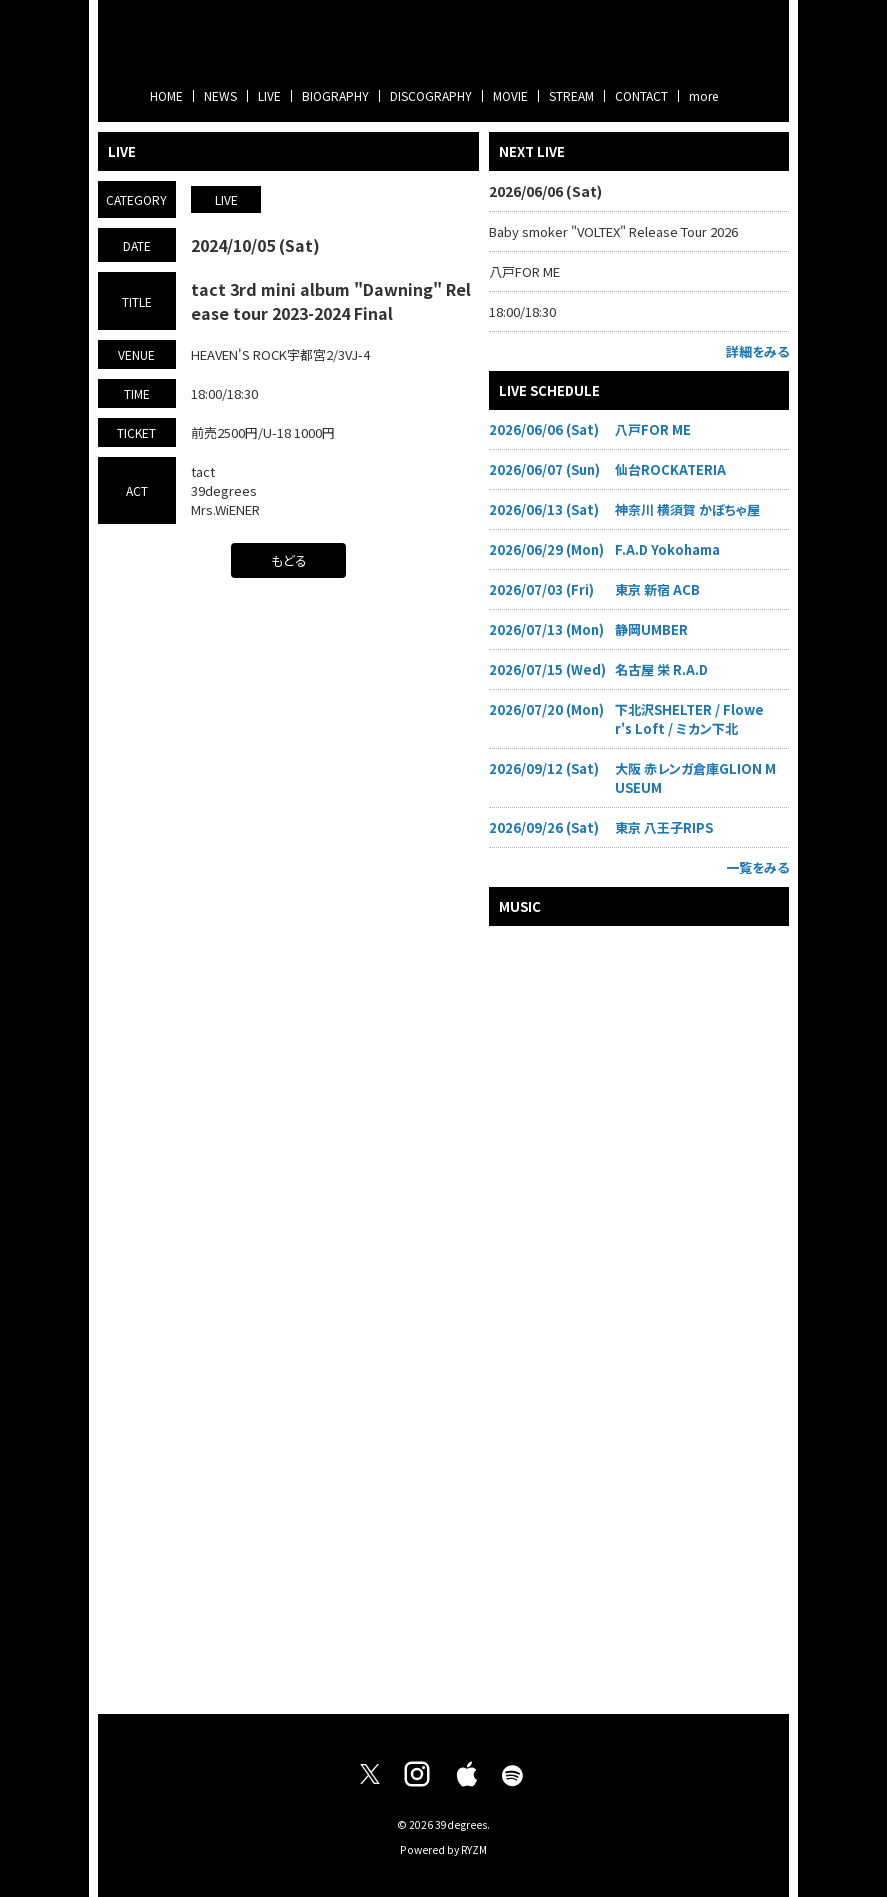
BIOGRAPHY (335, 95)
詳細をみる (757, 351)
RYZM (474, 1849)
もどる (289, 560)
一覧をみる (757, 867)
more (703, 95)
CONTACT (641, 95)
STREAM (571, 95)
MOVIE (510, 95)
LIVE (269, 95)
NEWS (220, 95)
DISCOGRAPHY (431, 95)
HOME (166, 95)
